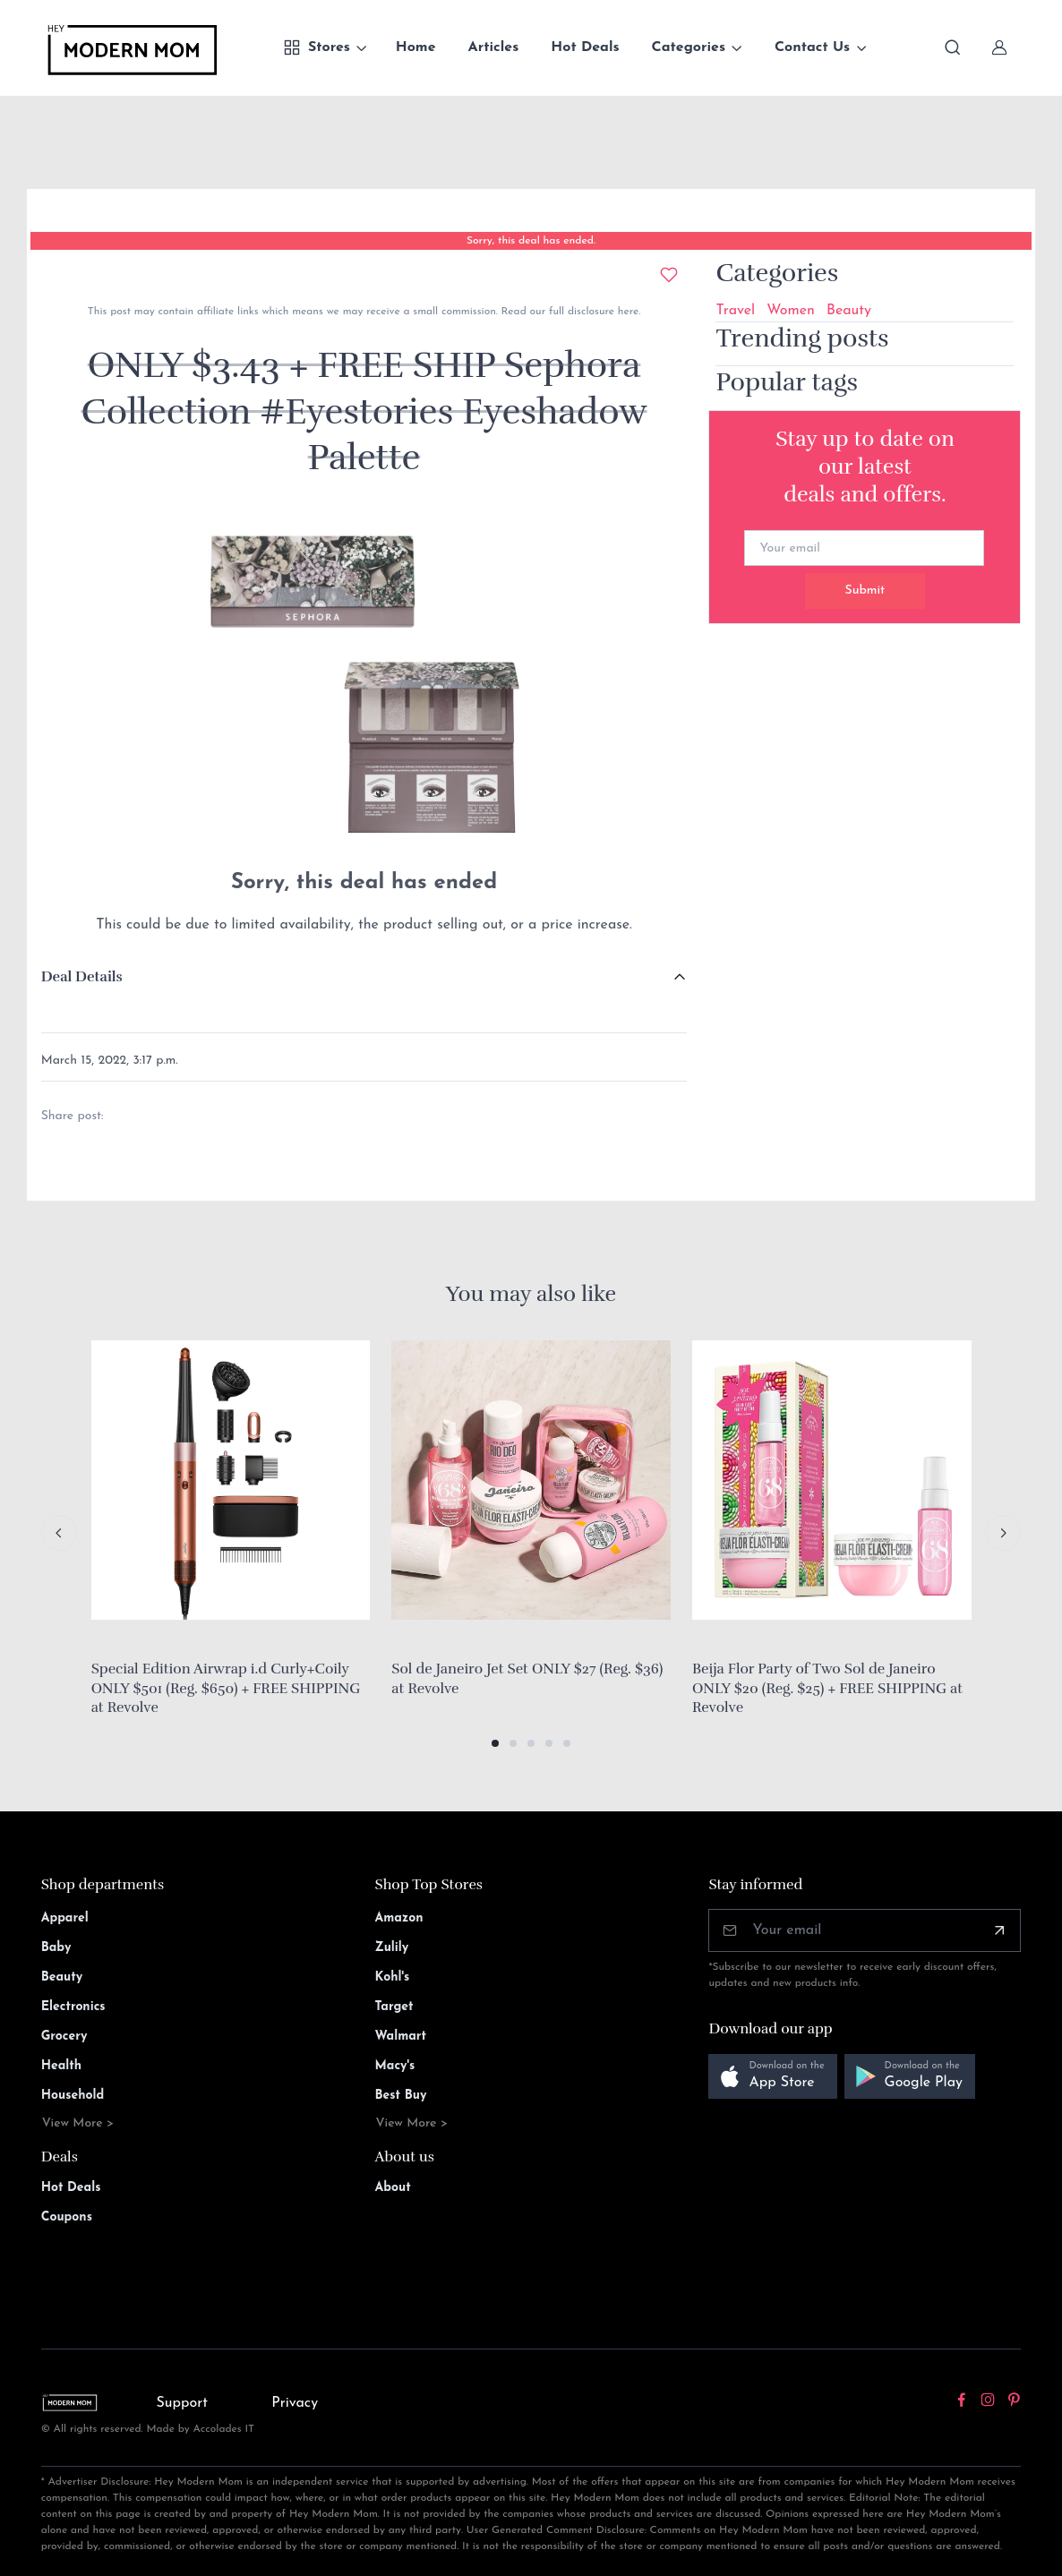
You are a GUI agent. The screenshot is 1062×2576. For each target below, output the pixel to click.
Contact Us (812, 47)
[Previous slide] (59, 1533)
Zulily (392, 1948)
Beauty (848, 311)
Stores (316, 47)
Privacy (294, 2403)
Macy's (395, 2066)
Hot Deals (585, 47)
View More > (78, 2123)
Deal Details (82, 977)
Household (73, 2095)
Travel (735, 311)
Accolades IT (224, 2429)
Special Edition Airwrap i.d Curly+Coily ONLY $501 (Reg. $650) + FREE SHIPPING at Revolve (225, 1688)
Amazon (399, 1918)
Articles (493, 47)
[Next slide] (1003, 1533)
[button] (495, 1743)
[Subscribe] (999, 1930)
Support (182, 2403)
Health (61, 2066)
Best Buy (401, 2095)
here (626, 311)
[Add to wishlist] (669, 275)
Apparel (65, 1918)
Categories (689, 47)
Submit (865, 590)
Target (394, 2007)
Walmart (401, 2036)
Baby (56, 1948)
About (393, 2188)
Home (416, 47)
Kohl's (392, 1977)
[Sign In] (999, 47)
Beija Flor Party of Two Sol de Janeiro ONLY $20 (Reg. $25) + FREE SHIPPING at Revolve (827, 1688)
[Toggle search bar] (952, 47)
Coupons (66, 2217)
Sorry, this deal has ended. (531, 240)
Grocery (64, 2036)
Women (791, 311)
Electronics (73, 2007)
